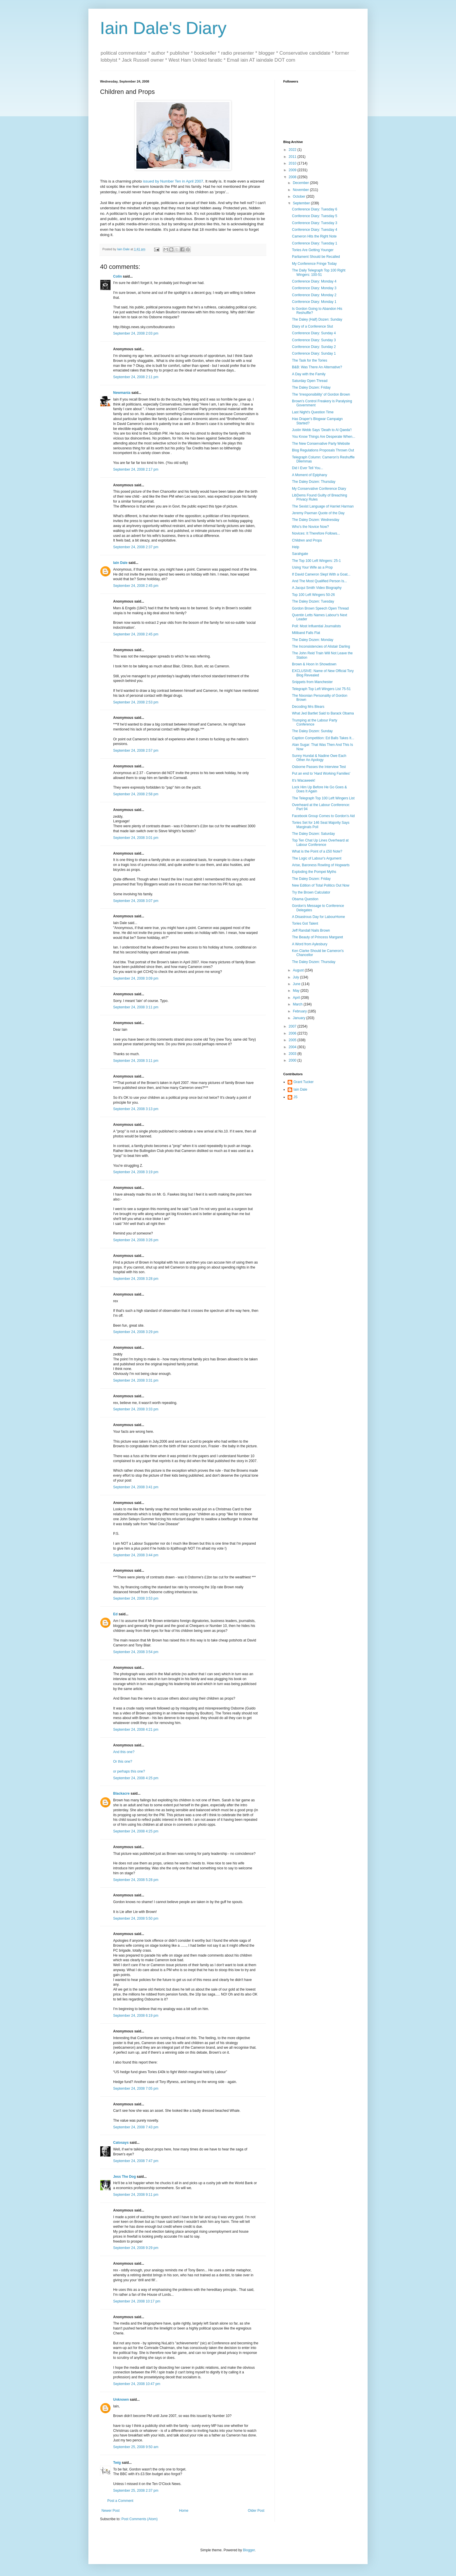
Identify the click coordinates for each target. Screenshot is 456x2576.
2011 (293, 157)
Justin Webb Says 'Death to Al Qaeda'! (322, 430)
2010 (293, 163)
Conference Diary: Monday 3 (314, 288)
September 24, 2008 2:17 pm (135, 469)
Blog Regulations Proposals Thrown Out (323, 450)
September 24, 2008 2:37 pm (135, 547)
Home (183, 2511)
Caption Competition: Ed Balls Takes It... (323, 738)
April (297, 998)
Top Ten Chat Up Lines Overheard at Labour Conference (320, 842)
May (296, 991)
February (300, 1011)
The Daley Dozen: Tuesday (313, 601)
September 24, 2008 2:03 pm (135, 333)
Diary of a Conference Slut (312, 326)
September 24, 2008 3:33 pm (135, 1409)
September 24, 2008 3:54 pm (135, 1652)
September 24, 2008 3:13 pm (135, 1109)
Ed (115, 1614)
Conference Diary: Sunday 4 (314, 333)
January (299, 1018)
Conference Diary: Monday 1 (314, 302)
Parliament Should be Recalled (316, 257)
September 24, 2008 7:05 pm (135, 2088)
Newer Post (110, 2511)
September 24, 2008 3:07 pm (135, 901)
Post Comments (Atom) (139, 2519)
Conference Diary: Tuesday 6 (314, 209)
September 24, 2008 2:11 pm (135, 377)
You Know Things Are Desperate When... (323, 437)
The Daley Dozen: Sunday (312, 731)
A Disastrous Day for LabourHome (318, 917)
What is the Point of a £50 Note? (317, 851)
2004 (293, 1047)
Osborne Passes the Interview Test (319, 767)
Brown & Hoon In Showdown (314, 664)
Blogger (249, 2550)
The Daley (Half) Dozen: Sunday (317, 319)
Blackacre (121, 1793)
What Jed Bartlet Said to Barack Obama (323, 713)
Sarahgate (300, 554)
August (299, 970)
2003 (293, 1054)
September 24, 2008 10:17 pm (136, 2301)
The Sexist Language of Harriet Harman (323, 506)
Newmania (121, 393)
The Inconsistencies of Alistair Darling (321, 646)
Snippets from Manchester (312, 682)
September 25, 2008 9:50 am (135, 2447)
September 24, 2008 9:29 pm (135, 2248)
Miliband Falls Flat (306, 633)
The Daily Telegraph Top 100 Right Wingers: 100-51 (318, 272)
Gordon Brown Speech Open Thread (320, 608)
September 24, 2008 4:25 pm (135, 1778)
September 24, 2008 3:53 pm (135, 1598)
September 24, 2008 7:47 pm (135, 2161)
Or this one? (122, 1761)
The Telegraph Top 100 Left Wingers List (323, 798)
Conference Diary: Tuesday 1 (314, 243)
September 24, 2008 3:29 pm (135, 1332)
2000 (293, 1060)
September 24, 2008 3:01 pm (135, 838)
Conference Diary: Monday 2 (314, 295)
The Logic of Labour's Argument (316, 858)
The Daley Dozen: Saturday (313, 834)
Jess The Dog (124, 2177)
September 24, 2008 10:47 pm (136, 2384)
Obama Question (305, 899)
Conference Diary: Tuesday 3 (314, 223)
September (302, 203)
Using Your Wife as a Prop (312, 567)
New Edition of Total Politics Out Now (320, 885)
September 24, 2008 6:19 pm (135, 2016)
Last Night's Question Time (313, 412)
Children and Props (307, 540)
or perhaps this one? (129, 1771)
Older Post (256, 2511)
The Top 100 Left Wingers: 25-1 (316, 561)
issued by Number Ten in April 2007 (173, 181)
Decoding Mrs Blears (308, 707)
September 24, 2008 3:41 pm (135, 1487)
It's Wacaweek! (303, 780)
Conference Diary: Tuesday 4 (314, 230)
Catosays (121, 2143)
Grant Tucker (303, 1082)
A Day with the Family (308, 374)
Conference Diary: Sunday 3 (314, 340)
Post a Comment (120, 2501)
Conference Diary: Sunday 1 (314, 353)
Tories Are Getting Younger (313, 250)
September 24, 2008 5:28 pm (135, 1880)
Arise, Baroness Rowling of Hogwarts (321, 865)
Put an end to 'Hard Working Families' (321, 773)
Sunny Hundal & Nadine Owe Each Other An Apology (319, 758)
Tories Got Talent (305, 923)
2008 (293, 177)
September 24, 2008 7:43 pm (135, 2127)
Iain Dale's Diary (163, 28)
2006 (293, 1033)
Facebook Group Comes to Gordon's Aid (323, 816)
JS (295, 1097)
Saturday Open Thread (309, 381)
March (298, 1004)
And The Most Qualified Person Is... (319, 581)
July (296, 977)
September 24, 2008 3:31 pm (135, 1380)
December (301, 183)
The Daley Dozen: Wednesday (315, 520)
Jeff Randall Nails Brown (311, 930)
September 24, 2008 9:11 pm (135, 2195)
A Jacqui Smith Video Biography (317, 588)
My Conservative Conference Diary (319, 489)
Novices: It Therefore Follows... (316, 533)
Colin (117, 276)
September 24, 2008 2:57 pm (135, 750)
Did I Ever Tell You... (307, 468)
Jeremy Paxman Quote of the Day (318, 513)
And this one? (123, 1752)
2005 (293, 1040)
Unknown (121, 2400)
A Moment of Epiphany (309, 475)
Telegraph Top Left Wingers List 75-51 (321, 689)
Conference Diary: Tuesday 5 (314, 216)
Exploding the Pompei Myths (314, 872)
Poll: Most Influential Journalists (316, 626)
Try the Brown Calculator (311, 892)
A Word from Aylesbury (309, 944)
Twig (117, 2463)
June (297, 984)
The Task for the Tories (309, 360)
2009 (293, 170)
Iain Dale (120, 563)
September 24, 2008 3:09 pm (135, 978)
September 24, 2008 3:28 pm (135, 1279)
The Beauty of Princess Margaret (317, 937)
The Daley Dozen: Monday (312, 640)
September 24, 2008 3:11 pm (135, 1007)
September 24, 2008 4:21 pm (135, 1730)
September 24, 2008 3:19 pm (135, 1172)
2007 (293, 1026)
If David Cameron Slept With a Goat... (321, 574)
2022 (293, 150)
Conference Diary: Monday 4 (314, 281)
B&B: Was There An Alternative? (317, 367)
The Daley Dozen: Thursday (313, 482)
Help (295, 547)
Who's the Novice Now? (310, 527)
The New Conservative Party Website (321, 444)
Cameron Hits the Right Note (314, 236)
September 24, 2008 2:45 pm (135, 586)
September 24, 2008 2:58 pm (135, 794)
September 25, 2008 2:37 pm (135, 2491)
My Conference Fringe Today (314, 264)
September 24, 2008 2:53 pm (135, 702)
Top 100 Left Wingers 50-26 (313, 595)
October (299, 196)
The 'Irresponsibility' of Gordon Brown (321, 394)
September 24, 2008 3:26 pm (135, 1240)
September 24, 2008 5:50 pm (135, 1918)
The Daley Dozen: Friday (311, 387)
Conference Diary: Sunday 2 (314, 347)
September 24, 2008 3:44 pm (135, 1555)
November (301, 190)
